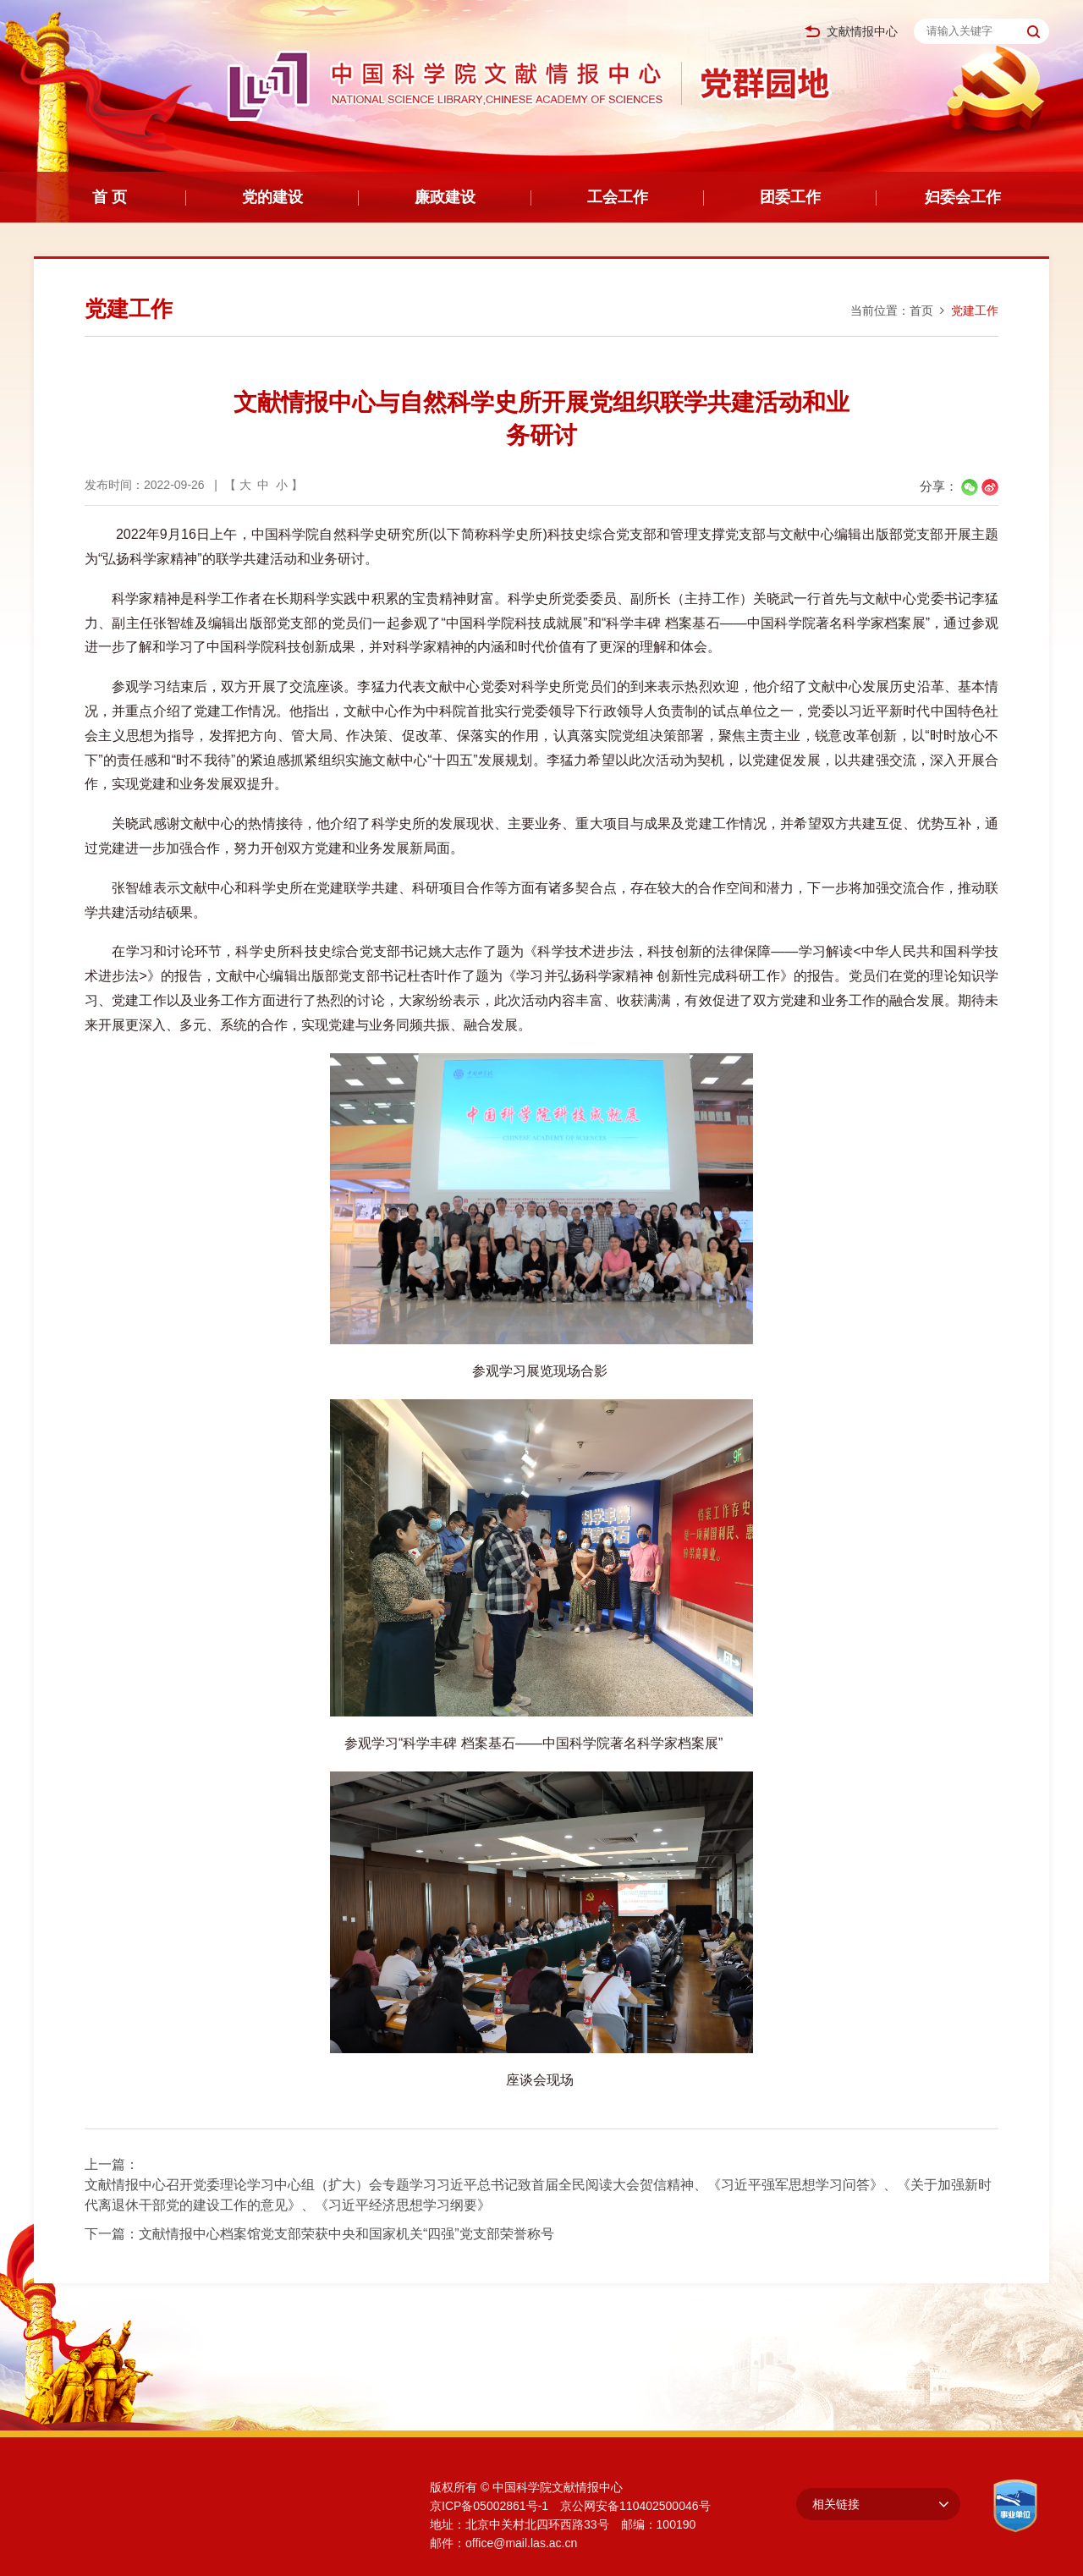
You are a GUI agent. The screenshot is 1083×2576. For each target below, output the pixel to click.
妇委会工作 (963, 197)
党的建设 (272, 197)
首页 (921, 310)
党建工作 (974, 310)
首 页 (109, 197)
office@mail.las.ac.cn (521, 2543)
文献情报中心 (851, 31)
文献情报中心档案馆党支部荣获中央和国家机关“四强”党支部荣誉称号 (346, 2234)
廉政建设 (445, 197)
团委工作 (790, 197)
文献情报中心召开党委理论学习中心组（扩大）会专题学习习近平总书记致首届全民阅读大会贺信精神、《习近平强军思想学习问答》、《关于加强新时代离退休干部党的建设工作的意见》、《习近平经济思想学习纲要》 (538, 2195)
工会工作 (617, 197)
